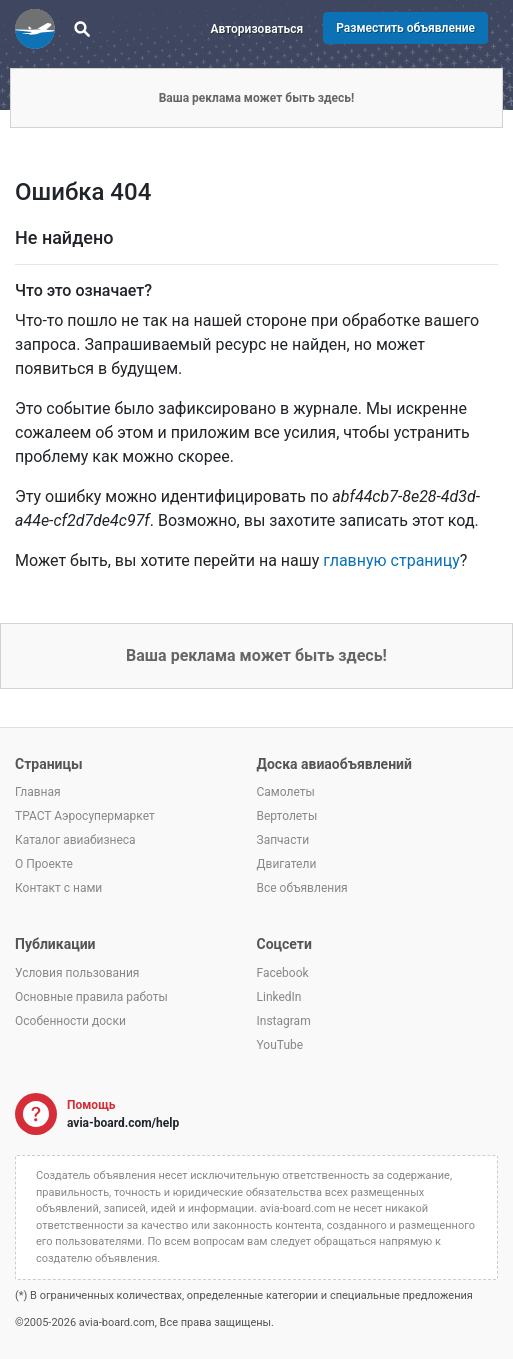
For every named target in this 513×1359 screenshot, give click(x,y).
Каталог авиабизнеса (75, 840)
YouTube (280, 1045)
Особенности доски (70, 1021)
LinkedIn (279, 997)
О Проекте (44, 864)
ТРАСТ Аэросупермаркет (85, 816)
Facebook (283, 973)
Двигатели (287, 864)
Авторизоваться (257, 29)
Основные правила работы (91, 997)
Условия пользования (77, 973)
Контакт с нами (58, 888)
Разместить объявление (405, 28)
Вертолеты (287, 816)
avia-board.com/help (123, 1123)
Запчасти (283, 840)
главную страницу (391, 560)
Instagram (284, 1021)
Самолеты (286, 792)
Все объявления (302, 888)
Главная (38, 792)
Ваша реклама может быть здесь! (257, 98)
